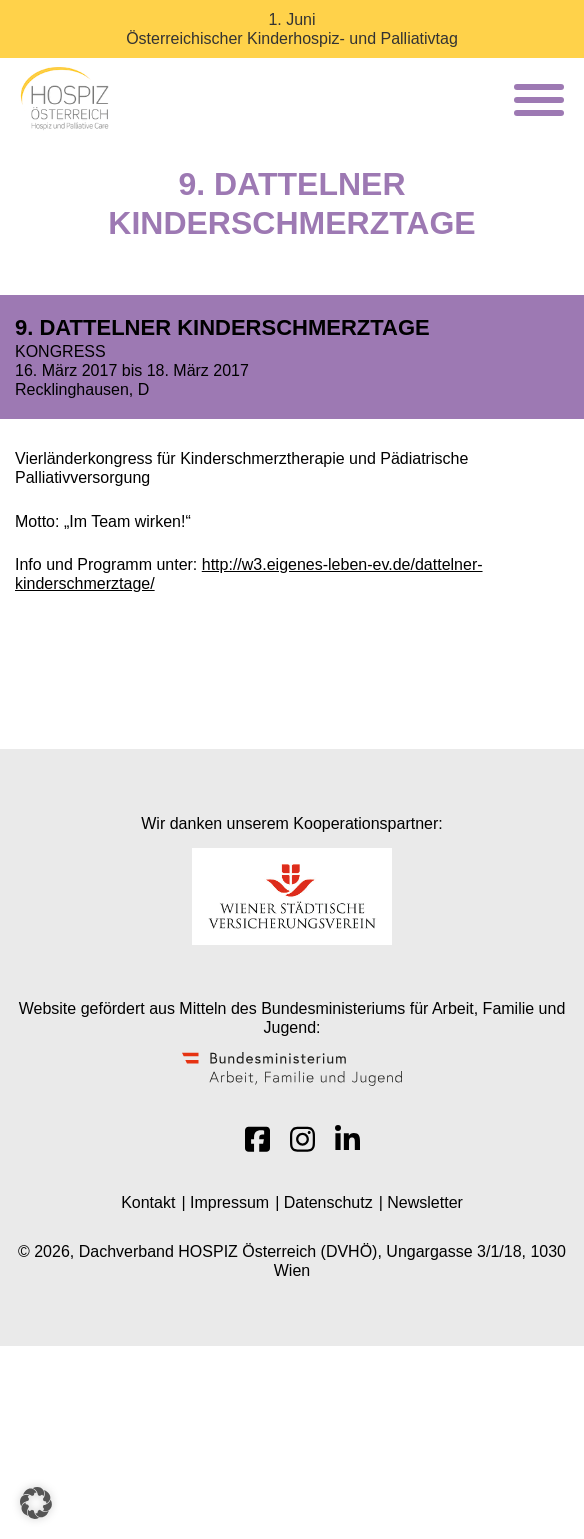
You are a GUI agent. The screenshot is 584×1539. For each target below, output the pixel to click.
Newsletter (425, 1202)
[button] (36, 1503)
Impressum (229, 1202)
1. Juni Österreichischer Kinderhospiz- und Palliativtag (292, 29)
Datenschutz (328, 1202)
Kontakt (148, 1202)
